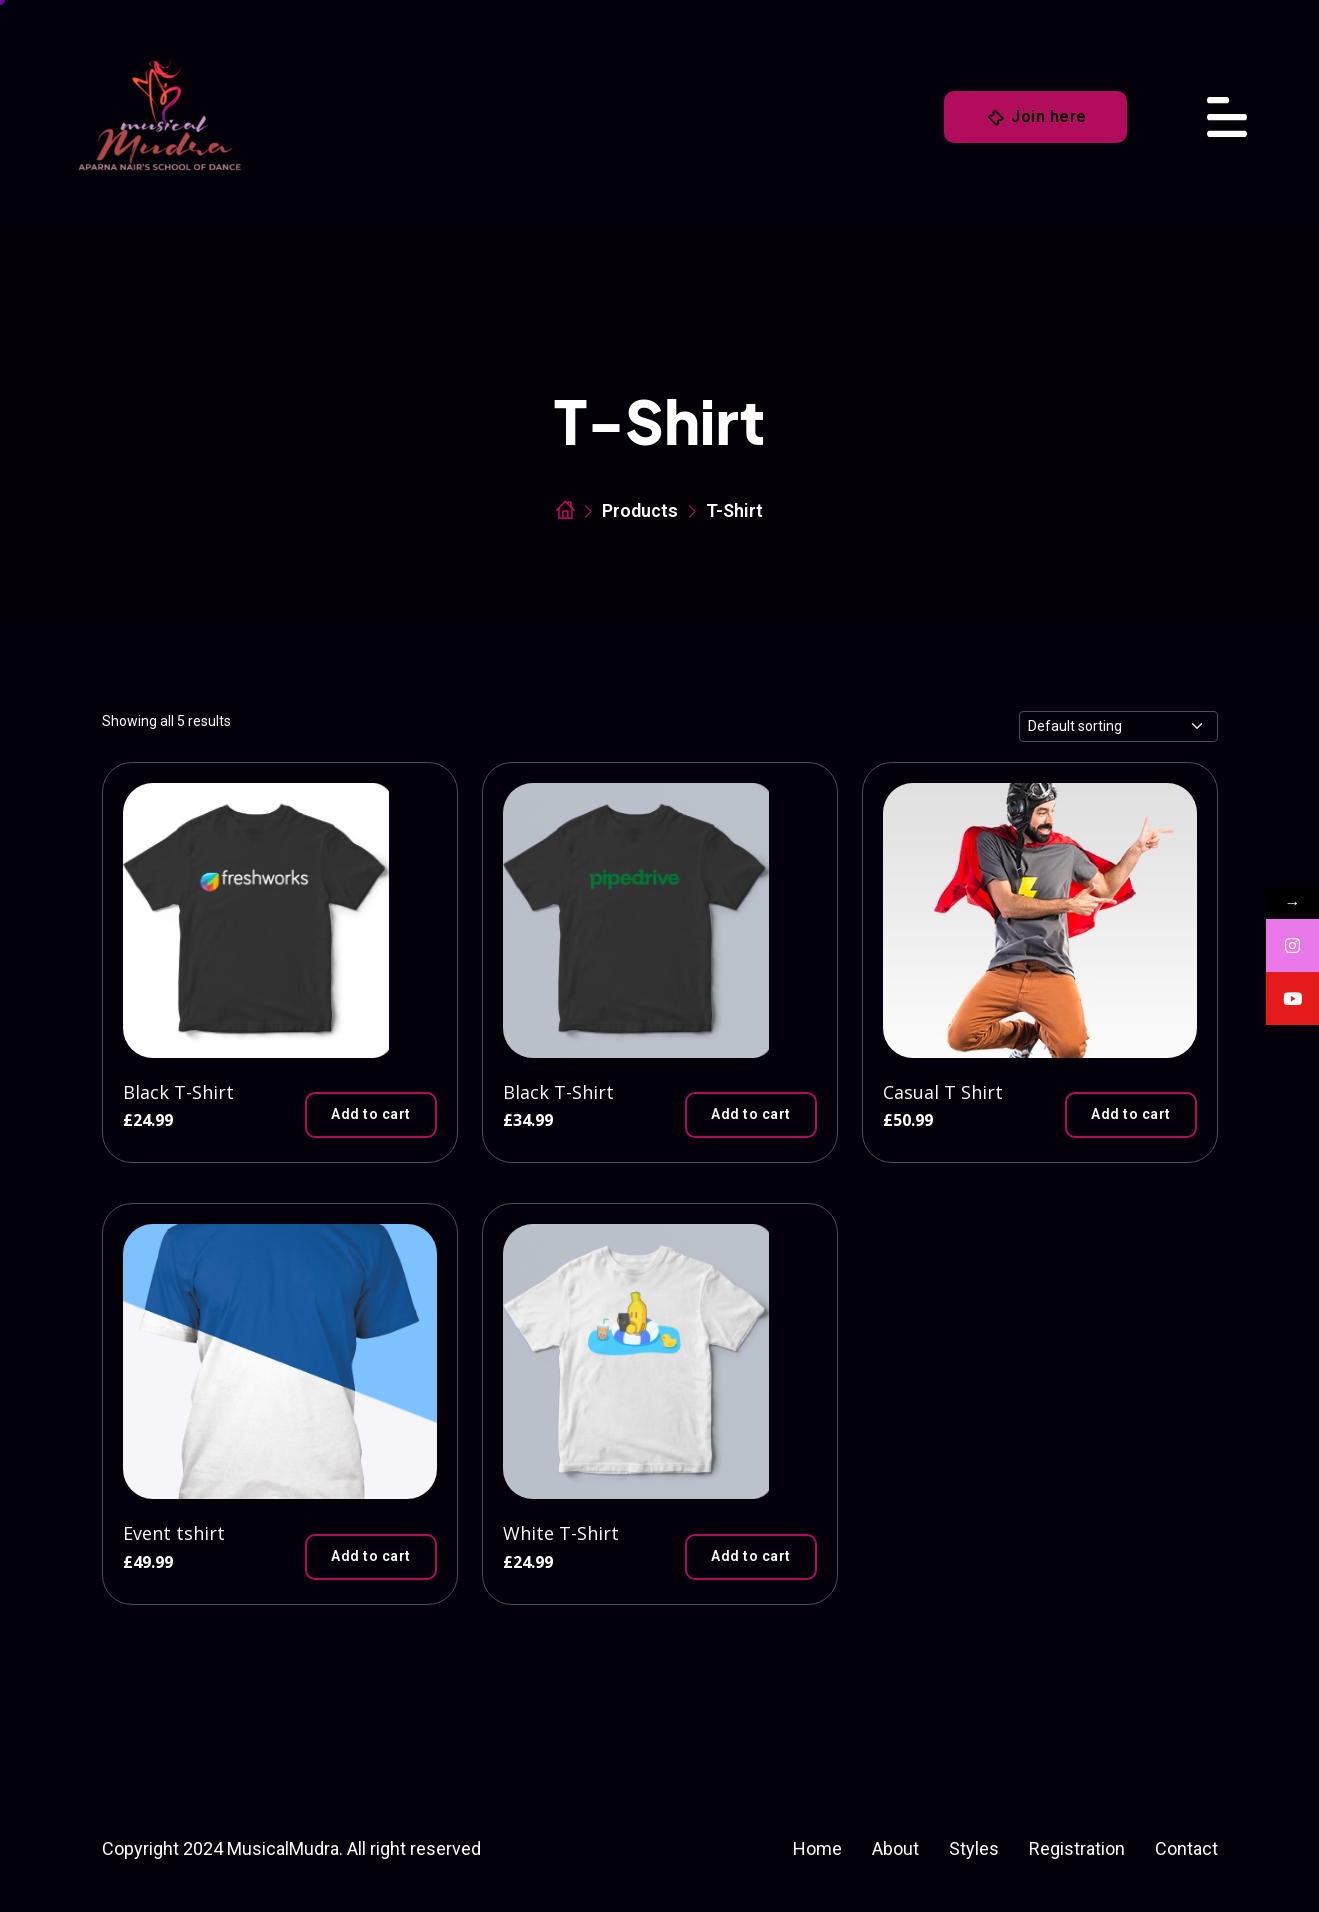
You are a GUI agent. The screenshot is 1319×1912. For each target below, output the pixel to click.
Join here (1036, 118)
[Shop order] (1118, 726)
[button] (371, 1115)
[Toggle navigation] (1227, 117)
